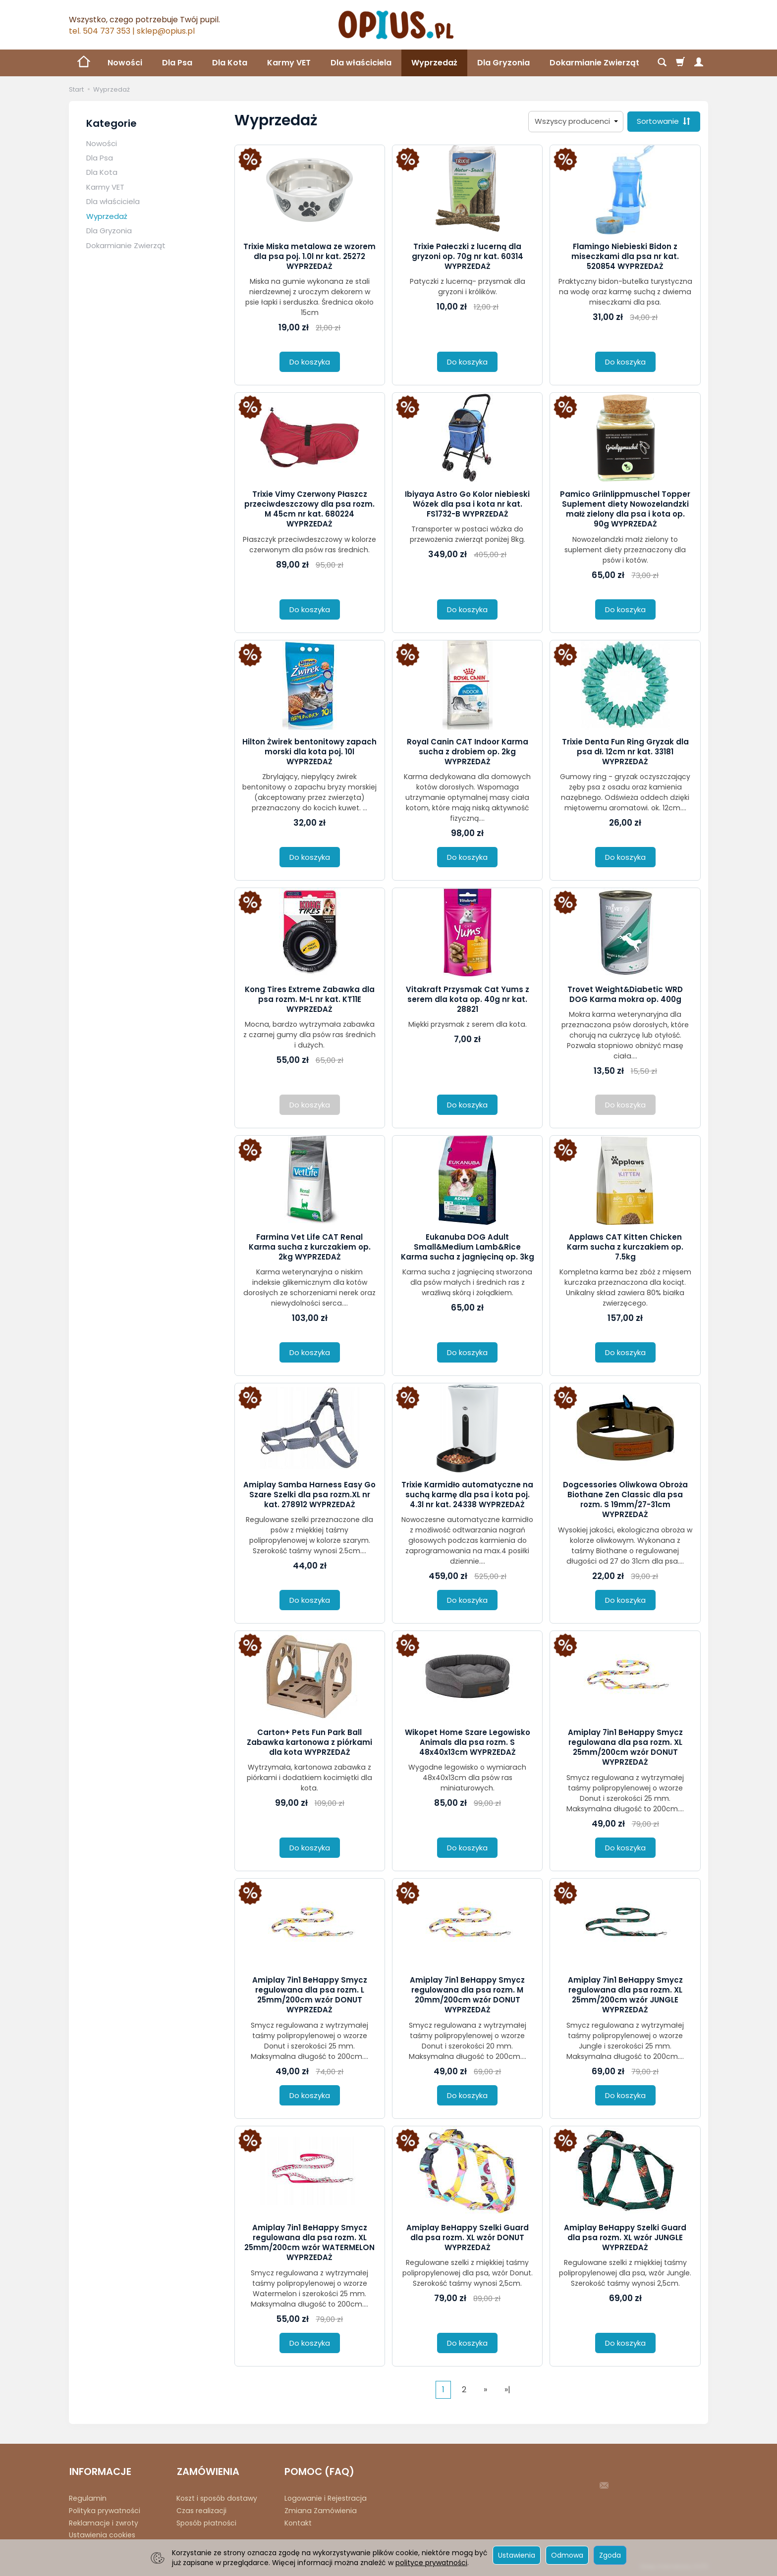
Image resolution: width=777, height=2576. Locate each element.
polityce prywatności (431, 2563)
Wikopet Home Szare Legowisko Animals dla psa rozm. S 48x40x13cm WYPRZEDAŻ (467, 1742)
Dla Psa (177, 62)
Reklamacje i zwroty (103, 2522)
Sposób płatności (206, 2522)
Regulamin (88, 2498)
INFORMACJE (100, 2471)
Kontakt (298, 2522)
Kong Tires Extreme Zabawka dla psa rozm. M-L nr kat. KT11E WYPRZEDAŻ (310, 999)
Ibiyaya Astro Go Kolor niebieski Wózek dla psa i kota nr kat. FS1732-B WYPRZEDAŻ (467, 504)
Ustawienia (516, 2555)
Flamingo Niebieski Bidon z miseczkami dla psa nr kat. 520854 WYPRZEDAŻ (625, 256)
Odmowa (567, 2555)
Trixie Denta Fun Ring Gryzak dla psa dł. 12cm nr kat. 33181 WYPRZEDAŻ (625, 751)
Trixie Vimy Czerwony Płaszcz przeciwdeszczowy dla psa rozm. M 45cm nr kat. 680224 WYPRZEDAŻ (309, 509)
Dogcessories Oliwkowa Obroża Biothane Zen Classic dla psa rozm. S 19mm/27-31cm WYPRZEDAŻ (625, 1499)
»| (507, 2389)
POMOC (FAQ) (319, 2471)
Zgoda (610, 2555)
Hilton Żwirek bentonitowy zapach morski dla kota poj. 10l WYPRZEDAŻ (309, 751)
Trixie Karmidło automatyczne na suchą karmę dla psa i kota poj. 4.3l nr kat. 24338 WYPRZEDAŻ (467, 1494)
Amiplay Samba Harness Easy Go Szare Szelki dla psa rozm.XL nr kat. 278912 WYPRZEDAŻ (309, 1494)
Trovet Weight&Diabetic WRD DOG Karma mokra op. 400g (625, 994)
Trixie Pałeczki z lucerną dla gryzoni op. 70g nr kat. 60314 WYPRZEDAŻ (467, 256)
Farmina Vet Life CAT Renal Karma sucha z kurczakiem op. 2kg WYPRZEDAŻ (310, 1247)
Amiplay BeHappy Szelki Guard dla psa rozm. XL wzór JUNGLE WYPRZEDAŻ (625, 2237)
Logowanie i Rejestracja (325, 2498)
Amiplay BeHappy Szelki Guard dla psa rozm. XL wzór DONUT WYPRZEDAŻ (467, 2237)
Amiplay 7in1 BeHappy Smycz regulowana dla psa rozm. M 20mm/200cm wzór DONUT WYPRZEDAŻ (467, 1995)
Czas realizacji (201, 2510)
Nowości (125, 62)
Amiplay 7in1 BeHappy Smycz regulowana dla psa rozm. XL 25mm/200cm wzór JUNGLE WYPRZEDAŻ (625, 1995)
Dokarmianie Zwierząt (126, 245)
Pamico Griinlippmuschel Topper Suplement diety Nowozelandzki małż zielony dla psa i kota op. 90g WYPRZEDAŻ (625, 509)
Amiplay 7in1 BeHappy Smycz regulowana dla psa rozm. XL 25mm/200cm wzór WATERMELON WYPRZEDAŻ (309, 2242)
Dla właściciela (361, 62)
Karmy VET (289, 62)
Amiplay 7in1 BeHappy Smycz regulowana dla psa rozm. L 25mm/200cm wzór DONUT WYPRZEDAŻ (309, 1995)
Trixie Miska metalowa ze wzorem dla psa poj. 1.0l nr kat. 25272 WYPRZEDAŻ (309, 256)
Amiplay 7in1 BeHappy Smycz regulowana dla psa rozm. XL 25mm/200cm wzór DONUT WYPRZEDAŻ (625, 1747)
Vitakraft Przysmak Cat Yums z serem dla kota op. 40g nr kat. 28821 (467, 999)
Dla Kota (229, 62)
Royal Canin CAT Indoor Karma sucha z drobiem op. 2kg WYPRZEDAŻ (467, 751)
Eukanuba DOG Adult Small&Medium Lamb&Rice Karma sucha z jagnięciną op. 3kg (467, 1247)
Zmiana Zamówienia (320, 2510)
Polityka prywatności (104, 2510)
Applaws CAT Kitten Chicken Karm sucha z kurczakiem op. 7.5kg (625, 1247)
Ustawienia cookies (102, 2534)
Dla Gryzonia (503, 62)
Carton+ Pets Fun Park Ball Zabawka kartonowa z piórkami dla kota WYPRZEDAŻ (309, 1742)
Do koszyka (309, 362)
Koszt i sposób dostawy (216, 2498)
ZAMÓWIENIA (207, 2471)
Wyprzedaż (434, 62)
